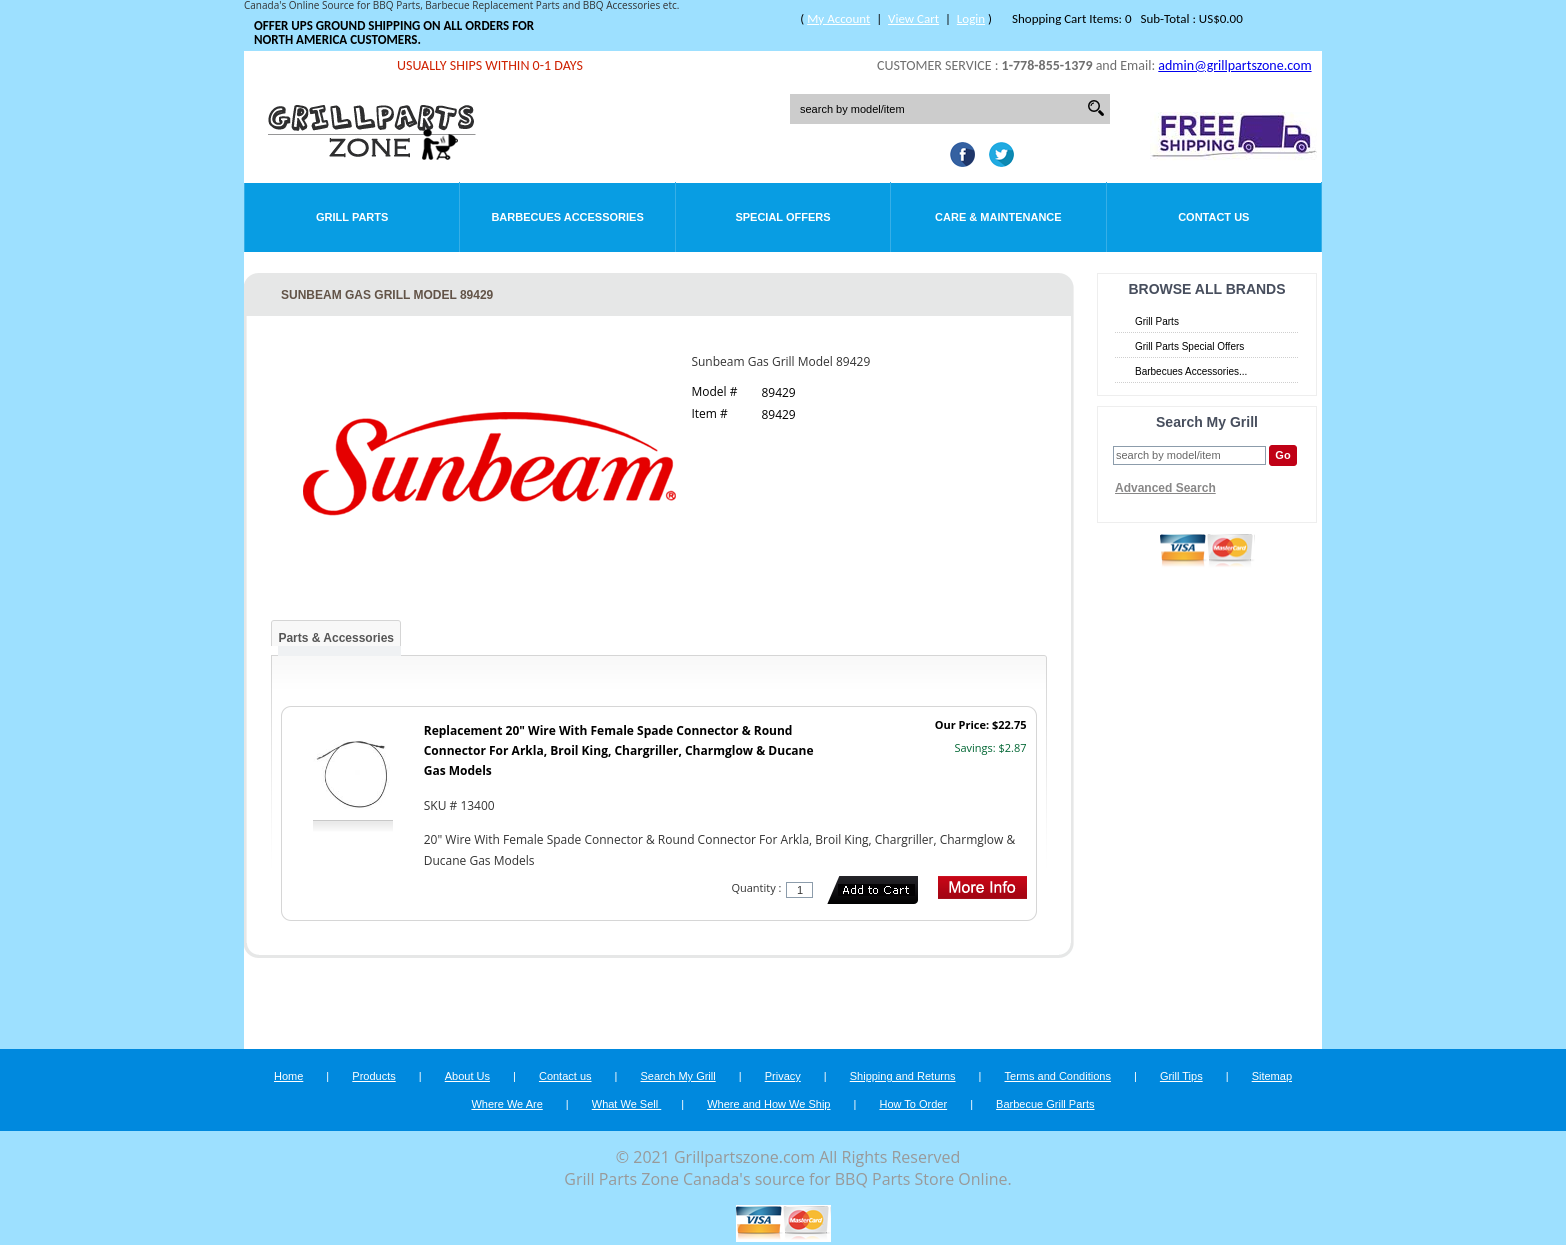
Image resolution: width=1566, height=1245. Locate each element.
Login (971, 18)
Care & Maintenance (998, 217)
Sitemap (1272, 1076)
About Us (467, 1076)
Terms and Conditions (1058, 1076)
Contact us (565, 1076)
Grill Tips (1181, 1076)
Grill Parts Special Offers (1189, 346)
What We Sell (627, 1104)
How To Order (913, 1104)
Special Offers (782, 217)
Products (373, 1076)
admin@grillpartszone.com (1234, 65)
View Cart (913, 18)
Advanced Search (1165, 488)
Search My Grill (678, 1076)
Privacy (783, 1076)
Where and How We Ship (768, 1104)
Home (288, 1076)
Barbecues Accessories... (1191, 371)
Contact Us (1213, 217)
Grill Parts (352, 217)
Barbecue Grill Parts (1045, 1104)
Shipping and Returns (903, 1076)
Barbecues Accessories (567, 217)
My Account (838, 18)
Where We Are (506, 1104)
